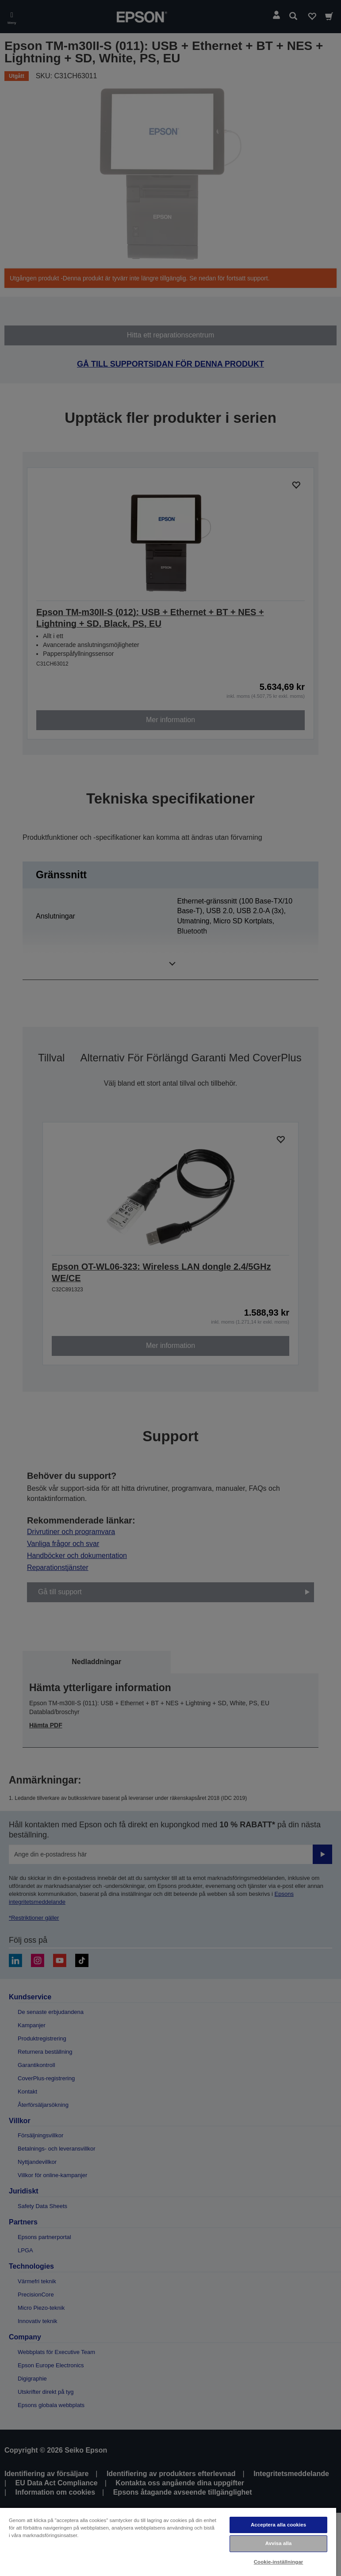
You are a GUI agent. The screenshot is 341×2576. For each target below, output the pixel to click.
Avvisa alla (278, 2543)
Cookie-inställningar (278, 2562)
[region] (168, 2541)
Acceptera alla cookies (278, 2524)
